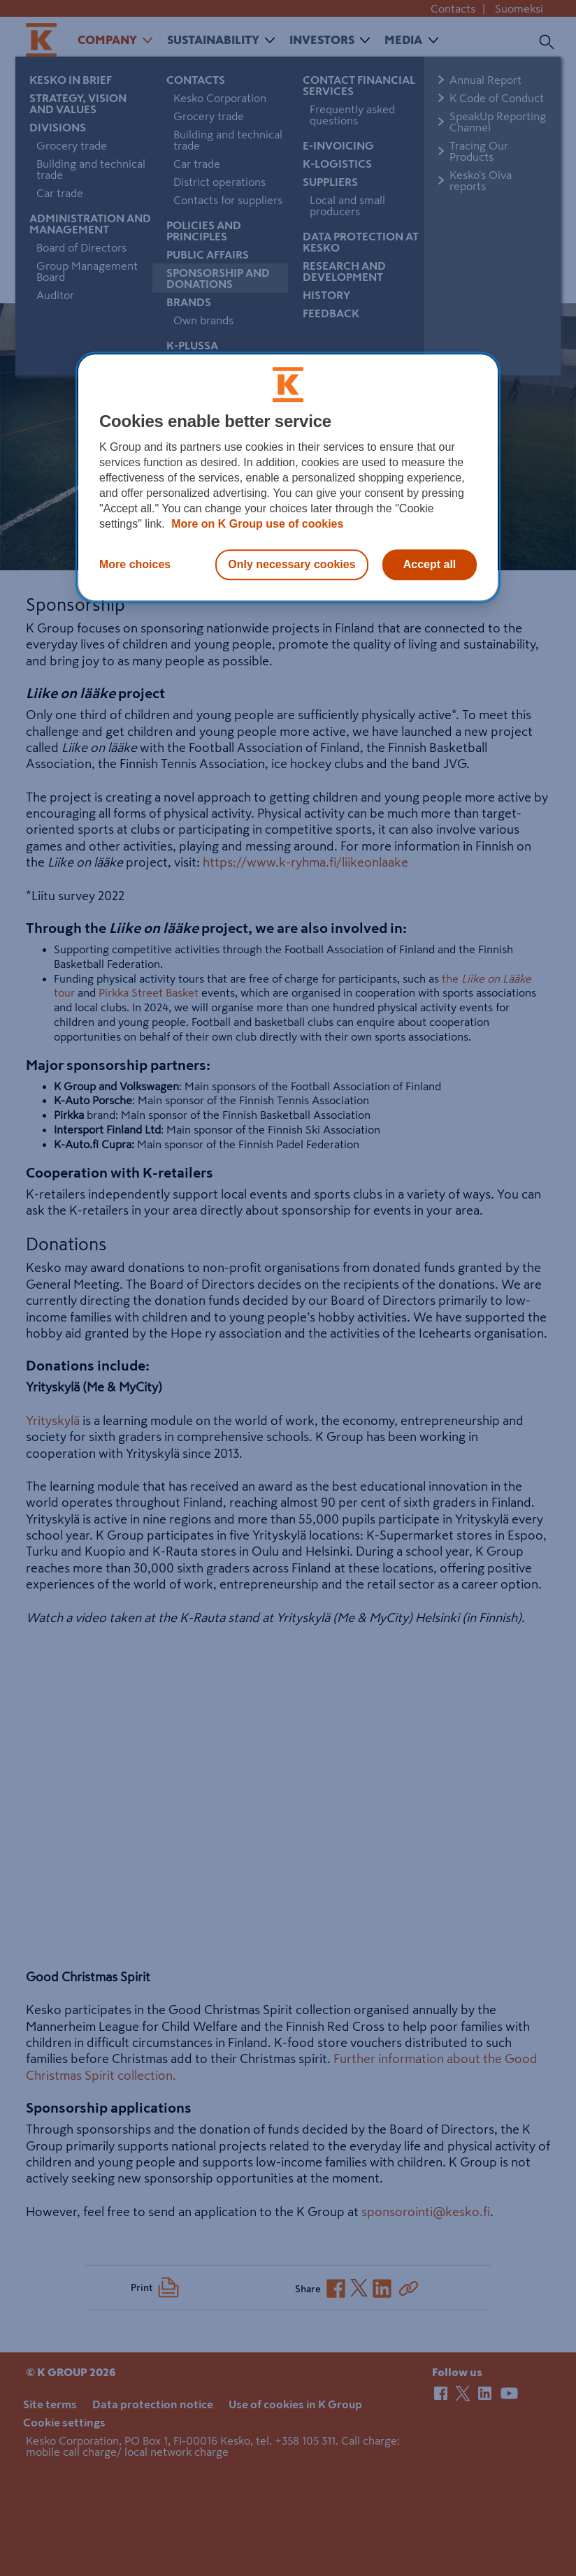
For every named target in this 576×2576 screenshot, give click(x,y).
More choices (135, 564)
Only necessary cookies (291, 564)
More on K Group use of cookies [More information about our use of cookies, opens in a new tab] (256, 524)
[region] (288, 477)
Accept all (429, 564)
